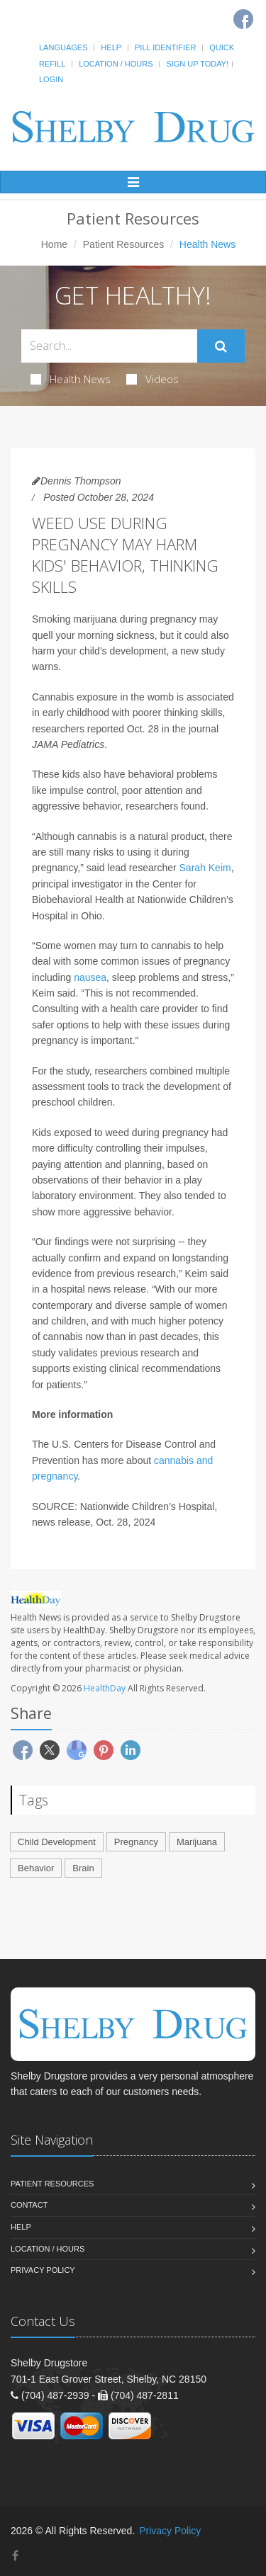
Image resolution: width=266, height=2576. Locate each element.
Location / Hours (116, 63)
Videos (152, 379)
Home (54, 244)
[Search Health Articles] (109, 346)
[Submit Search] (221, 346)
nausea (90, 977)
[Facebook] (15, 2556)
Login (51, 79)
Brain (83, 1868)
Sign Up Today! (197, 63)
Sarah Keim (205, 867)
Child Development (57, 1842)
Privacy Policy (43, 2270)
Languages (63, 47)
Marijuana (197, 1842)
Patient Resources (123, 244)
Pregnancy (136, 1842)
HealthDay (105, 1688)
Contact (29, 2205)
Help (111, 47)
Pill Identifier (165, 47)
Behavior (36, 1868)
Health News (71, 379)
